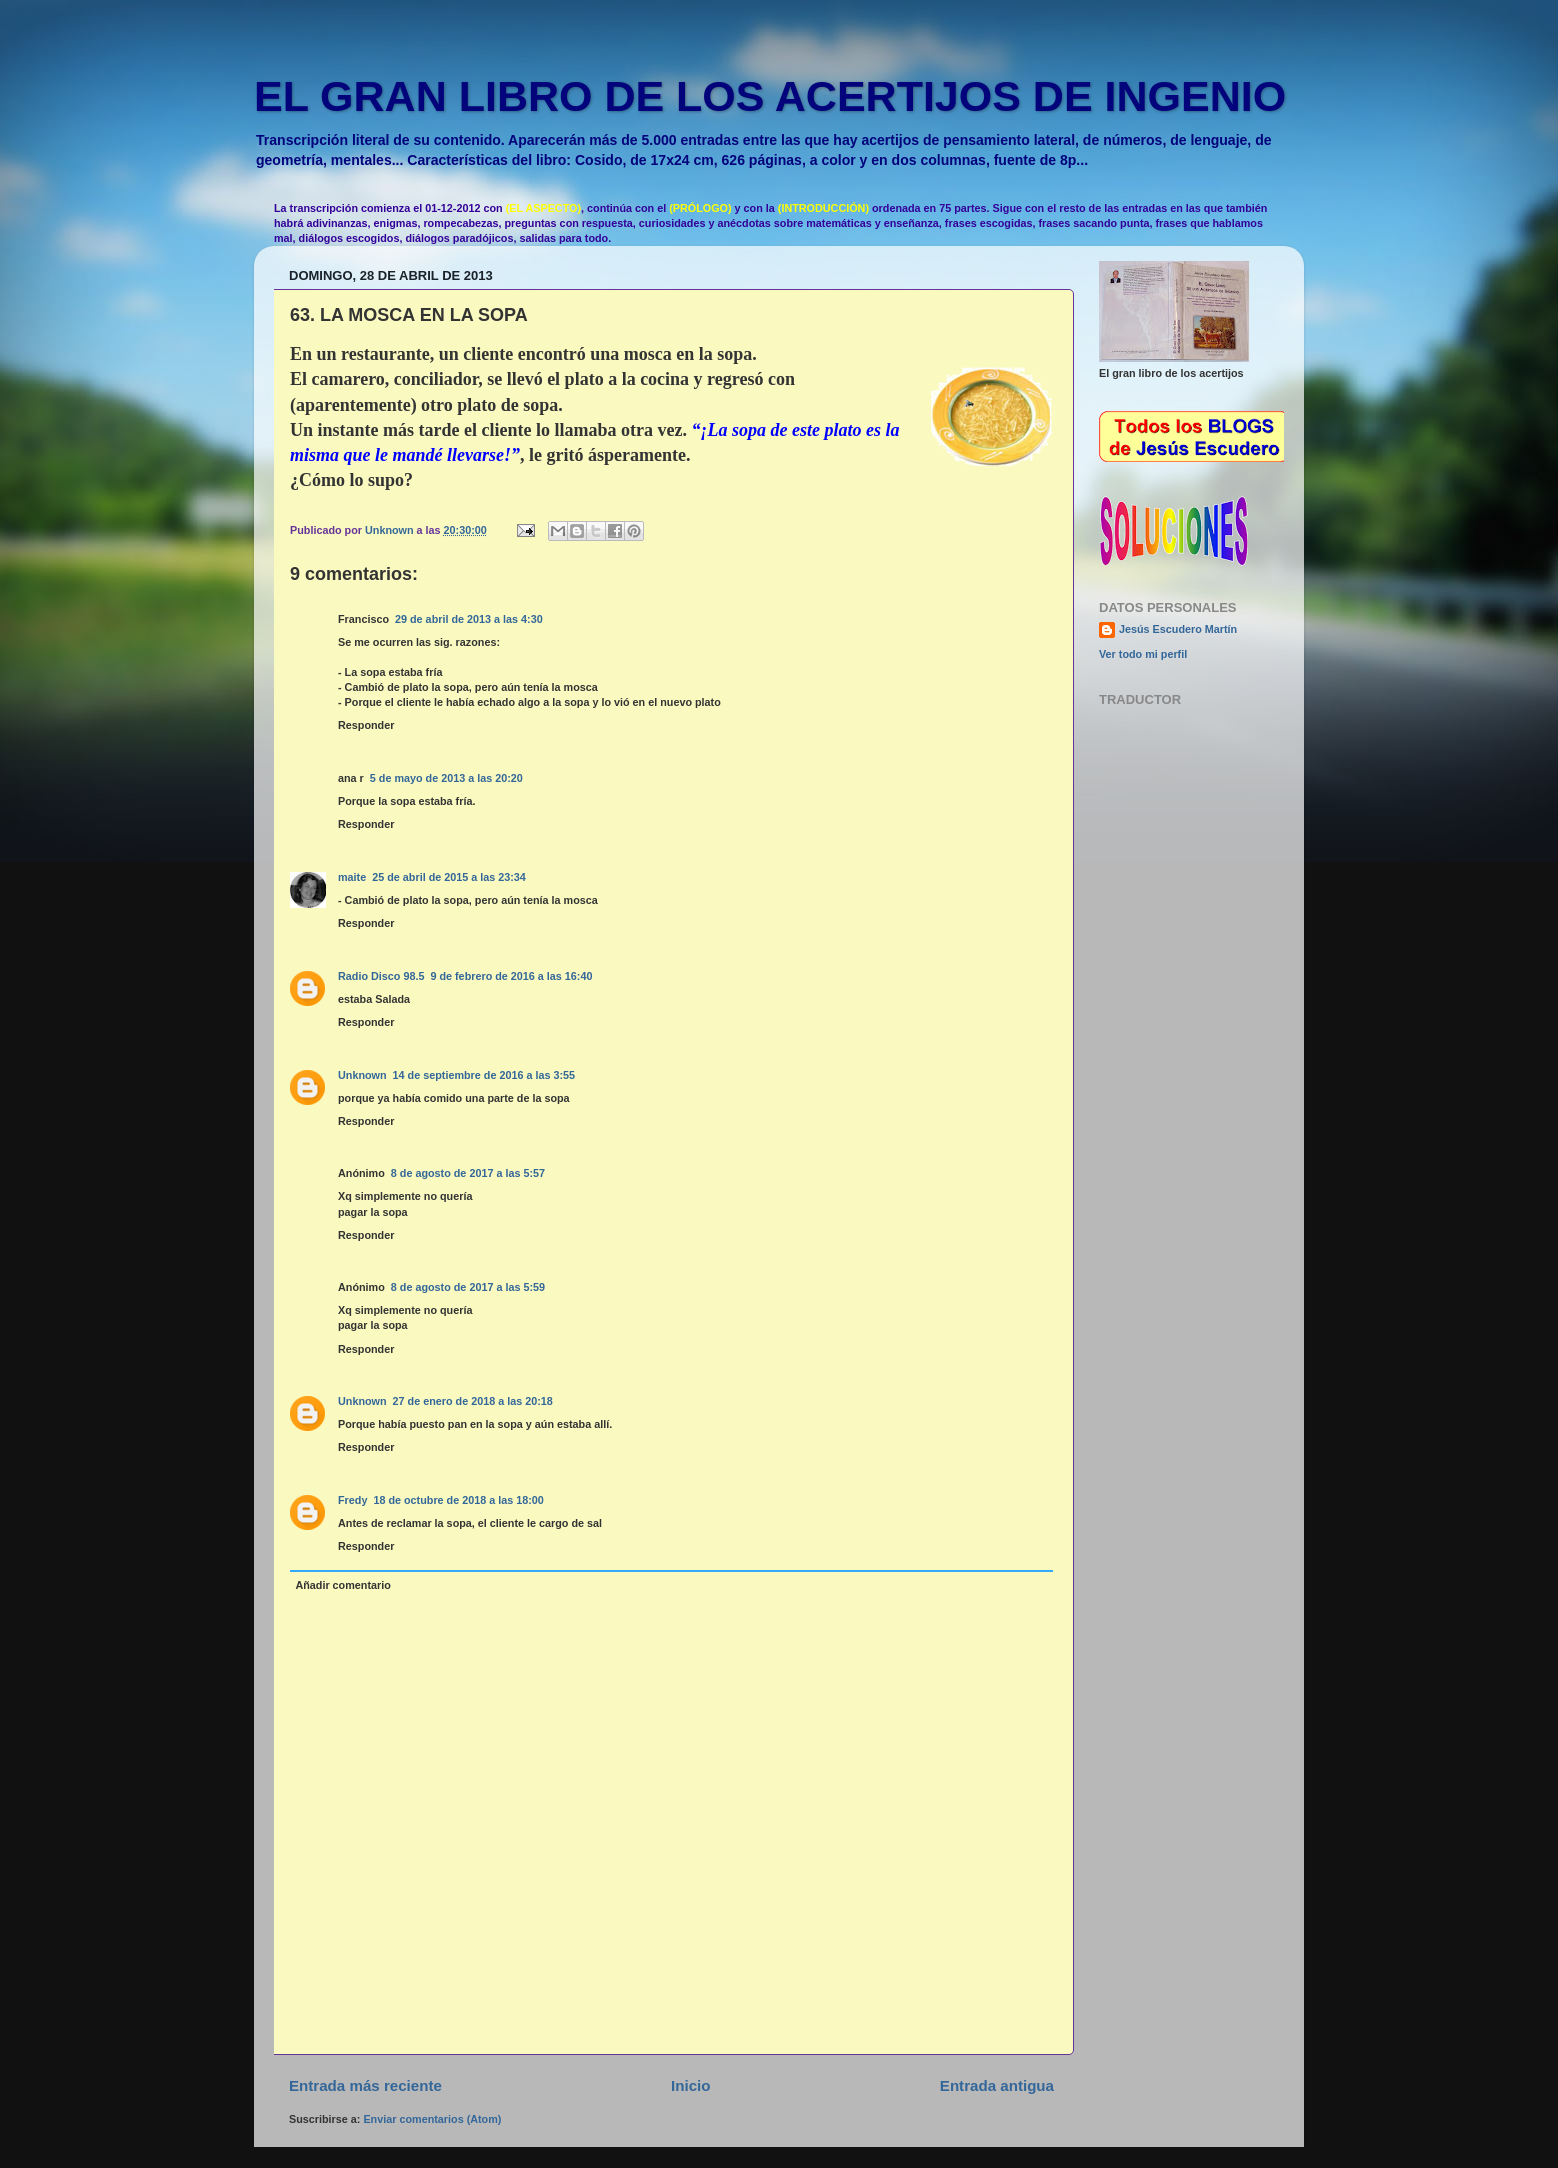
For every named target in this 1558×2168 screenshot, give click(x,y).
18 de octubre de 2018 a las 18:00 (458, 1500)
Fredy (352, 1500)
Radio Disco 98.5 (381, 976)
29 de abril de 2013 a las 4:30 (469, 619)
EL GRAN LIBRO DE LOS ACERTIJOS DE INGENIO (770, 96)
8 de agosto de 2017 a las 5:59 (468, 1287)
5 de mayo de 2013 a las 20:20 (446, 778)
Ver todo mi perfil (1143, 654)
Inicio (690, 2085)
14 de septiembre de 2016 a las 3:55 (484, 1075)
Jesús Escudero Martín (1178, 629)
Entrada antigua (997, 2085)
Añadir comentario (342, 1585)
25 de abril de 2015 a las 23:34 (449, 877)
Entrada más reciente (365, 2085)
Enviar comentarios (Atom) (432, 2119)
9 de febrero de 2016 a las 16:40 (511, 976)
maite (352, 877)
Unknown (362, 1075)
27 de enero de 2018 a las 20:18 (473, 1401)
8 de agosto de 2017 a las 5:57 (468, 1173)
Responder (366, 725)
